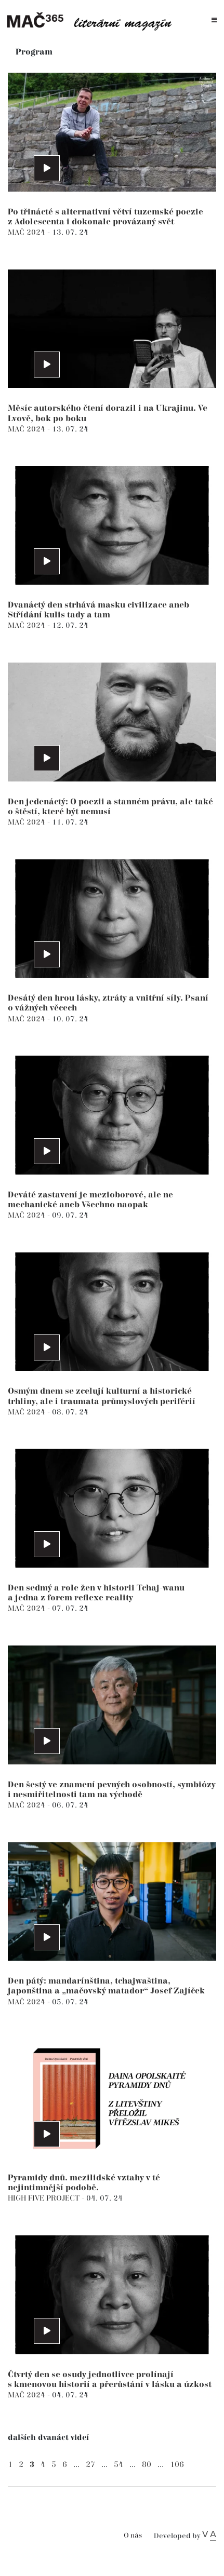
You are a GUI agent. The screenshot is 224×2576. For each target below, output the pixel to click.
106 (177, 2465)
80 (146, 2465)
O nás (133, 2535)
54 (118, 2465)
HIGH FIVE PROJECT (45, 2198)
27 (90, 2465)
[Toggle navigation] (214, 20)
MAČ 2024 (27, 232)
